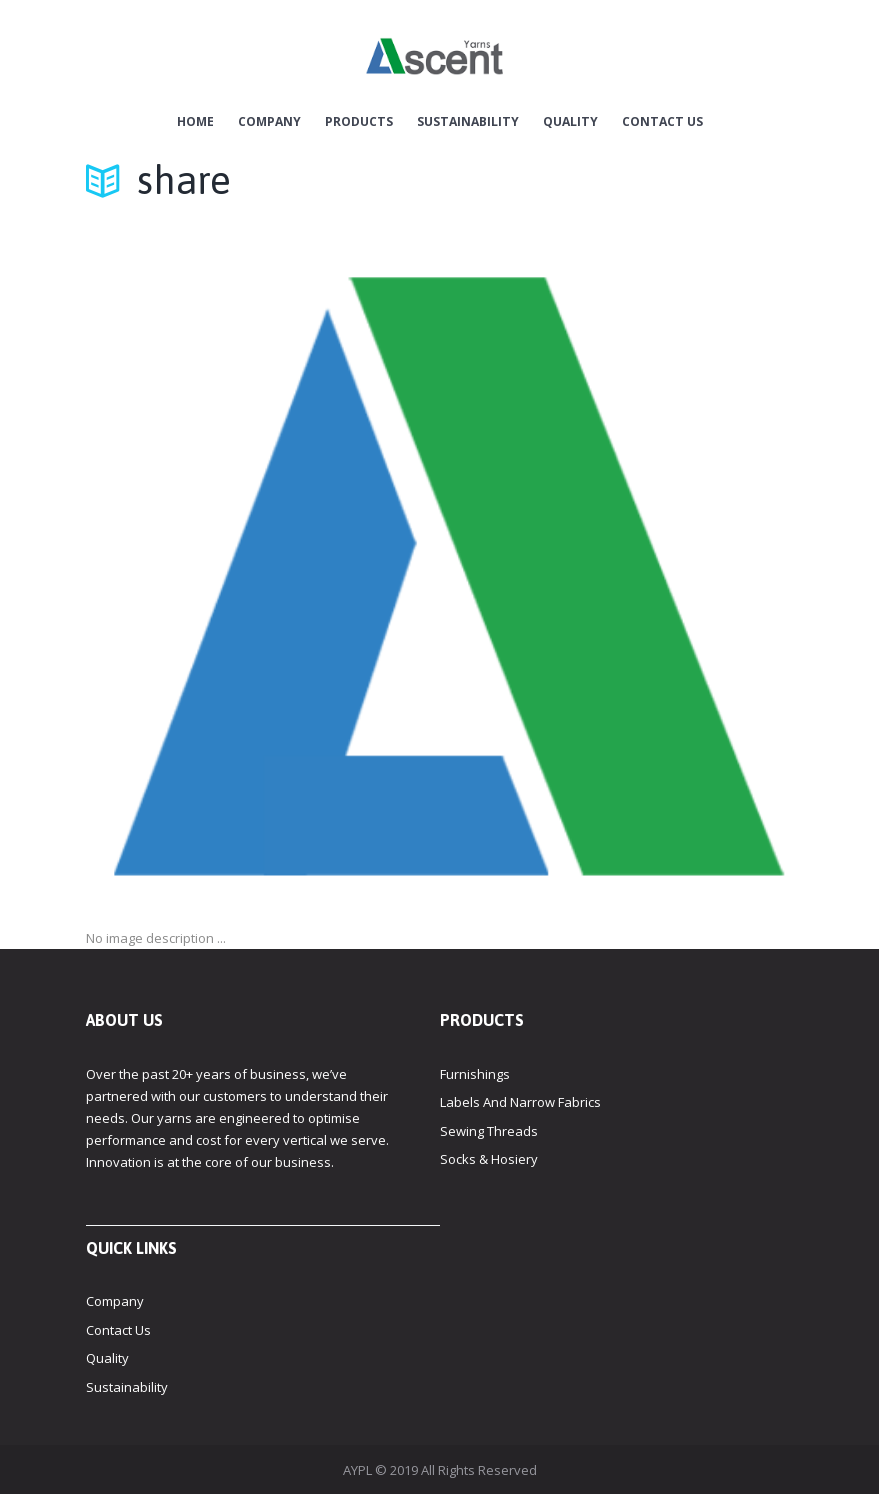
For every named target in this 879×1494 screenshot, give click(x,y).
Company (269, 122)
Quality (570, 122)
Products (359, 122)
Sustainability (468, 122)
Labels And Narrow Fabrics (520, 1102)
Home (195, 122)
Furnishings (475, 1074)
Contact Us (662, 122)
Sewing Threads (489, 1131)
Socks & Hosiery (489, 1159)
